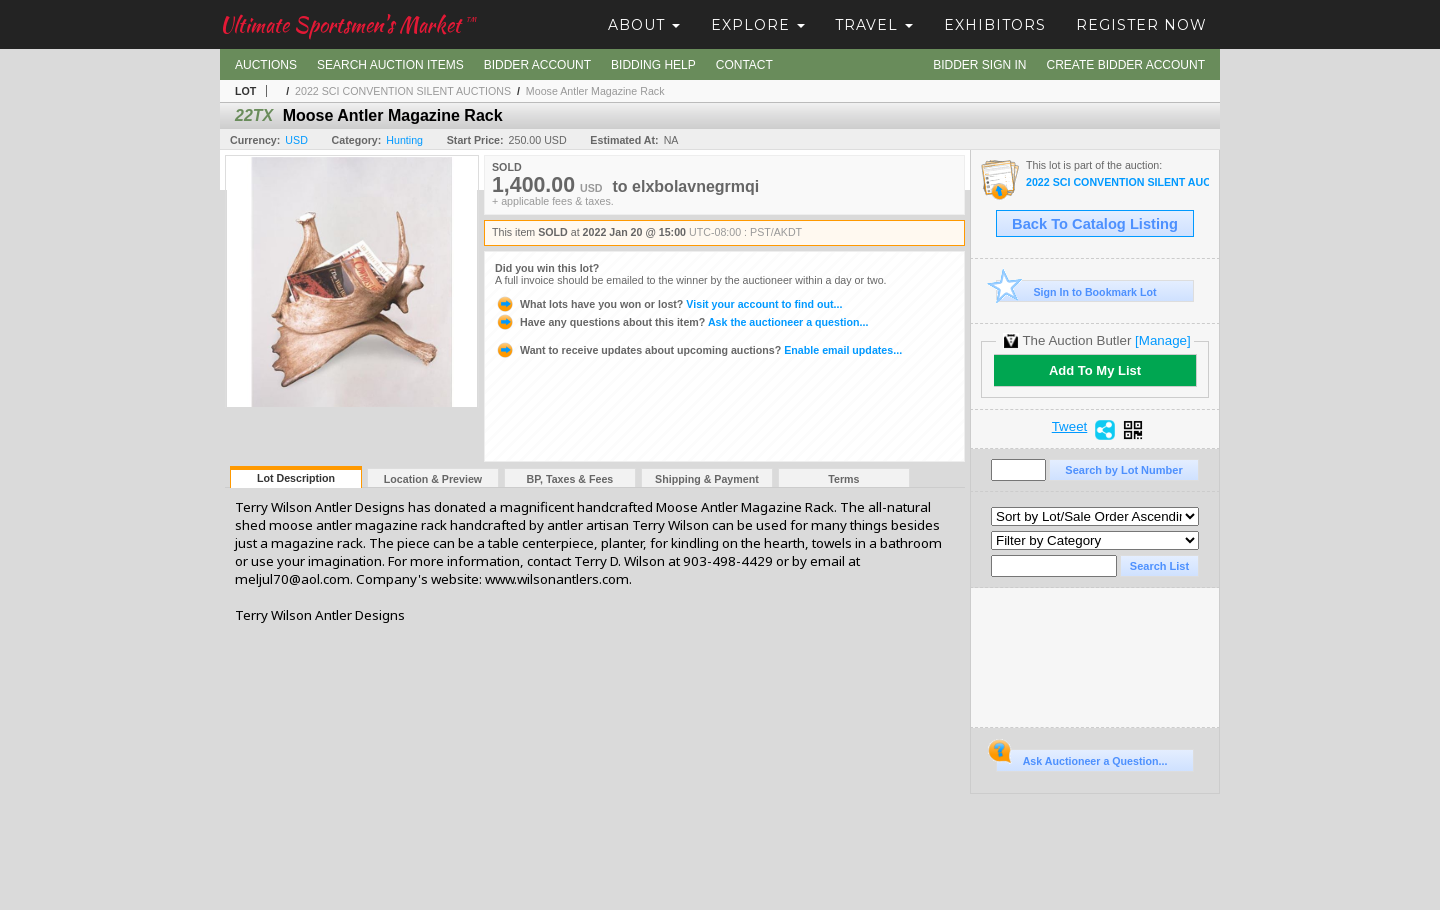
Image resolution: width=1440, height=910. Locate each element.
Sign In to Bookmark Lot (1076, 291)
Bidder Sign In (979, 65)
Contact (744, 65)
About (644, 25)
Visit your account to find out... (668, 304)
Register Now (1141, 25)
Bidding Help (653, 65)
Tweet (1070, 427)
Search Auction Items (390, 65)
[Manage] (1162, 340)
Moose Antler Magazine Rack (595, 91)
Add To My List (1095, 370)
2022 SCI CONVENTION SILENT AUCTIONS (403, 91)
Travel (874, 25)
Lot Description (296, 478)
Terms (843, 479)
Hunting (404, 140)
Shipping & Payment (707, 479)
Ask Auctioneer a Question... (1081, 758)
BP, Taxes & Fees (570, 479)
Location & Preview (433, 479)
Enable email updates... (698, 350)
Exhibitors (995, 25)
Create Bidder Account (1126, 65)
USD (296, 140)
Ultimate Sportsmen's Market (348, 24)
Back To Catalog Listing (1095, 224)
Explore (758, 25)
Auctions (266, 65)
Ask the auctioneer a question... (681, 322)
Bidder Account (537, 65)
